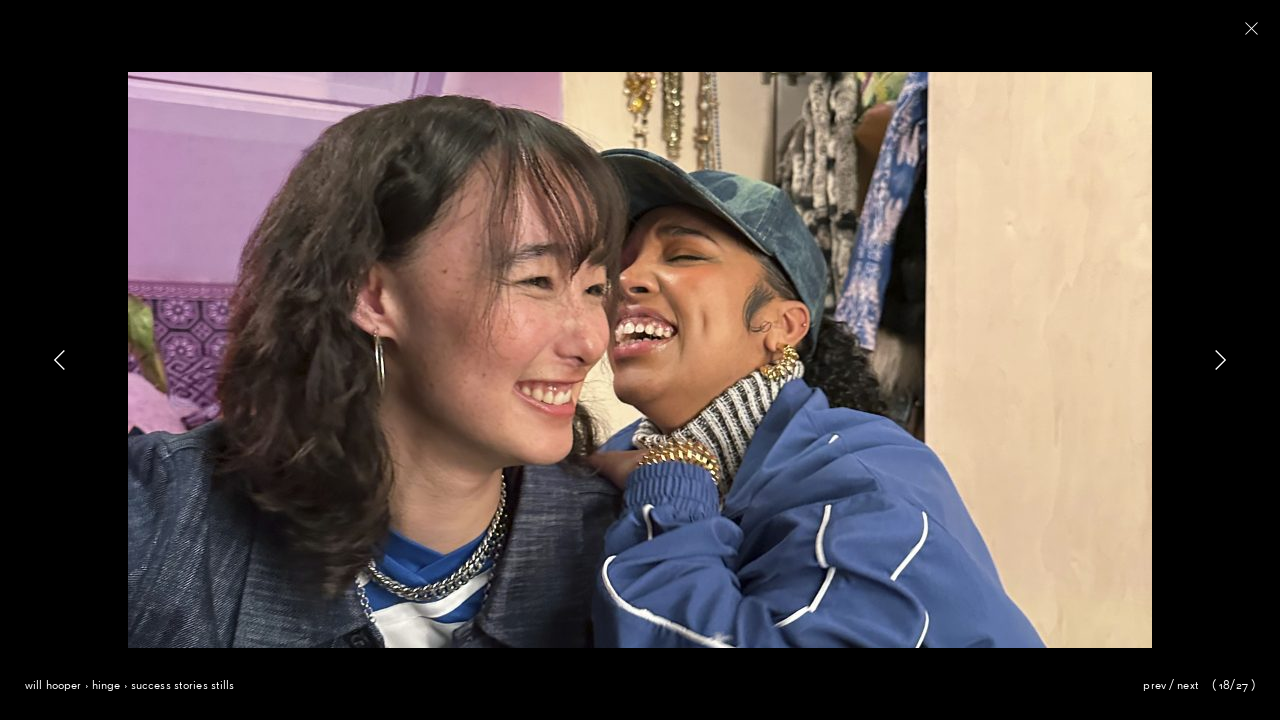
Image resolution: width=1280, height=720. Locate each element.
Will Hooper (53, 686)
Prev (1154, 686)
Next (1188, 686)
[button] (1220, 360)
